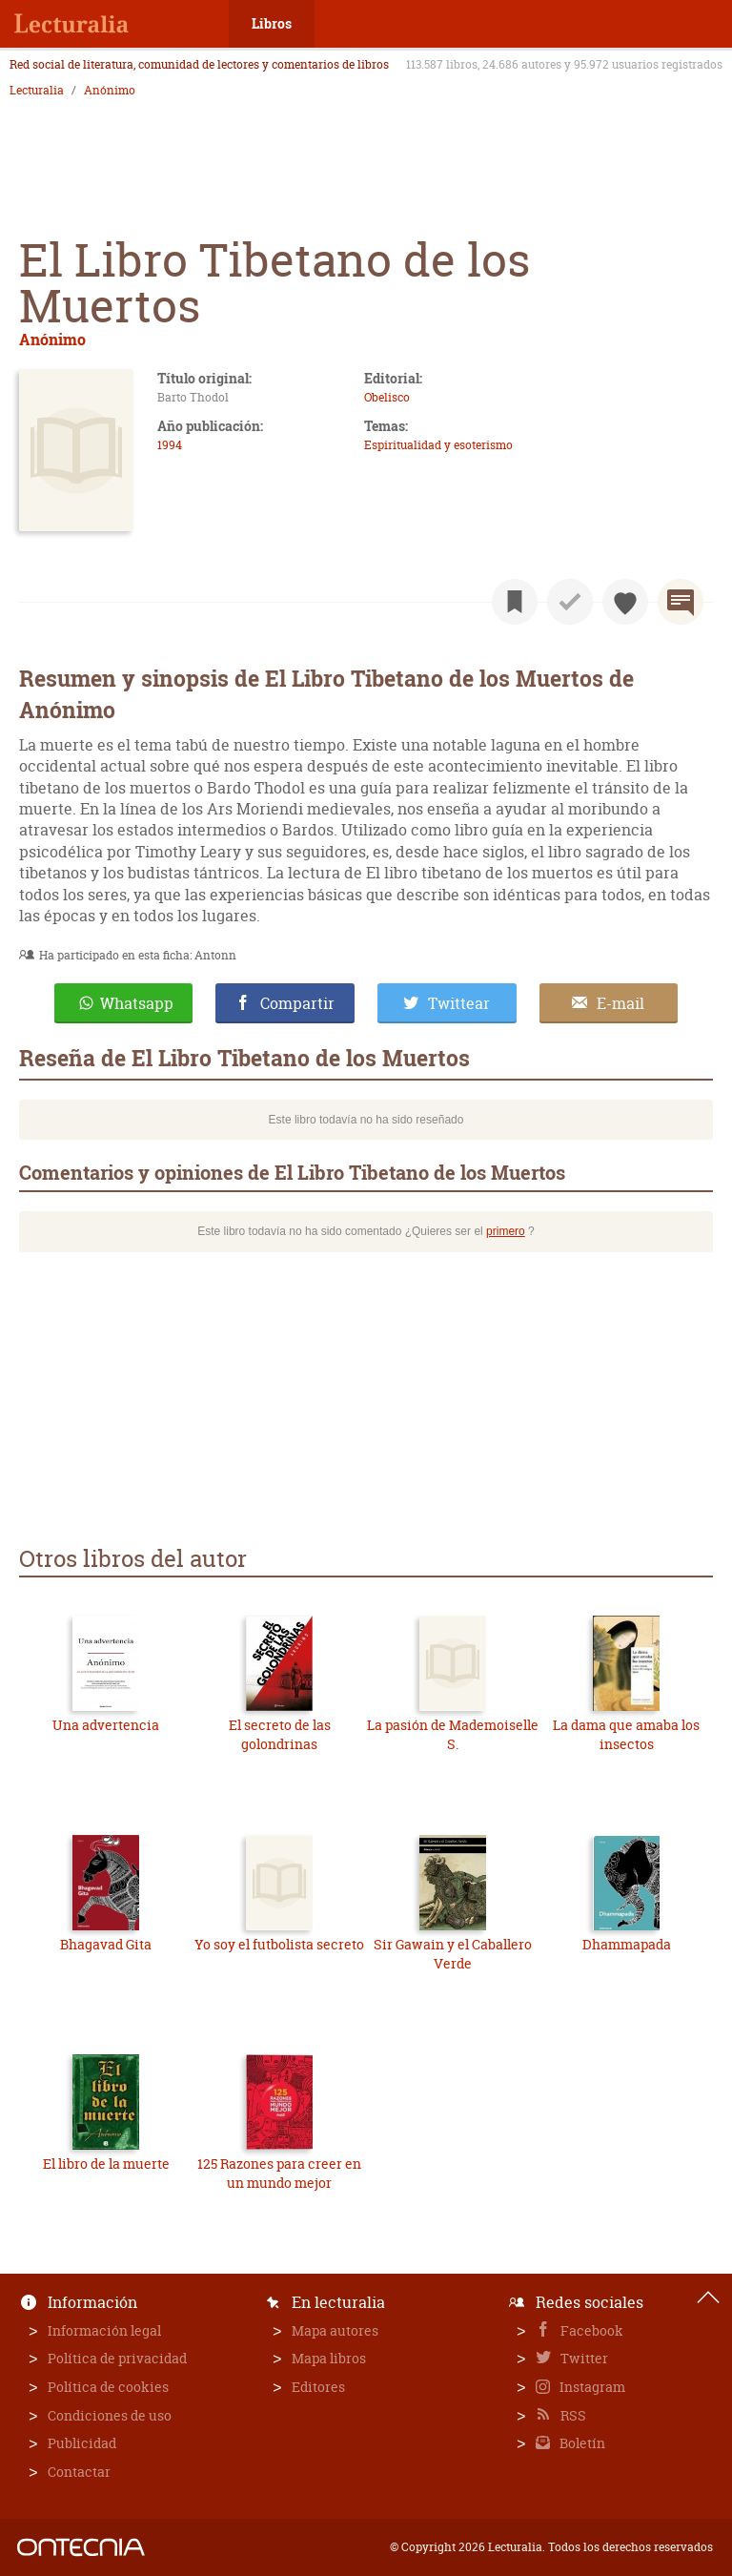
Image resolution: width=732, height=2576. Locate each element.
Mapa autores (335, 2330)
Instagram (591, 2387)
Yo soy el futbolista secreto (279, 1944)
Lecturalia (37, 90)
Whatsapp (136, 1003)
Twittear (459, 1003)
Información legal (104, 2330)
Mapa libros (329, 2358)
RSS (572, 2415)
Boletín (581, 2443)
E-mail (620, 1003)
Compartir (297, 1003)
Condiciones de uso (110, 2415)
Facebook (590, 2330)
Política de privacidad (117, 2358)
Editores (318, 2387)
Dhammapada (626, 1944)
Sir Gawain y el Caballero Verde (453, 1953)
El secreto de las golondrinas (280, 1734)
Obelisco (387, 397)
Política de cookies (108, 2387)
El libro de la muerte (106, 2163)
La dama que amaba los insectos (626, 1734)
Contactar (79, 2472)
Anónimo (109, 90)
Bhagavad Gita (106, 1944)
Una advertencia (105, 1725)
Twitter (583, 2358)
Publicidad (82, 2443)
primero (505, 1231)
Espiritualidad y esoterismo (438, 445)
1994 (169, 445)
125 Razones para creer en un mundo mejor (279, 2173)
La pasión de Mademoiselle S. (453, 1734)
